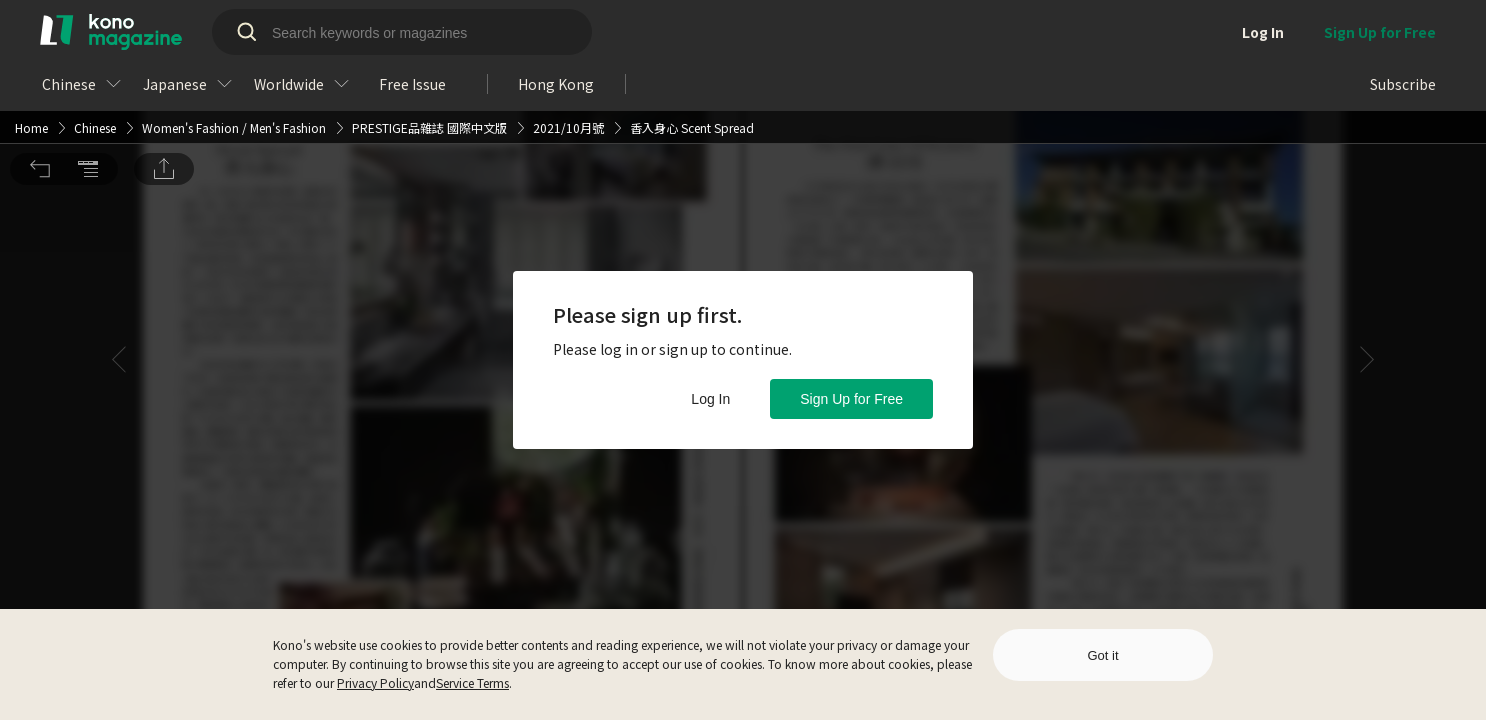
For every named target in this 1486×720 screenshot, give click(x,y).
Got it (1102, 655)
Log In (710, 399)
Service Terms (472, 682)
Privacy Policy (375, 682)
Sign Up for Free (851, 399)
